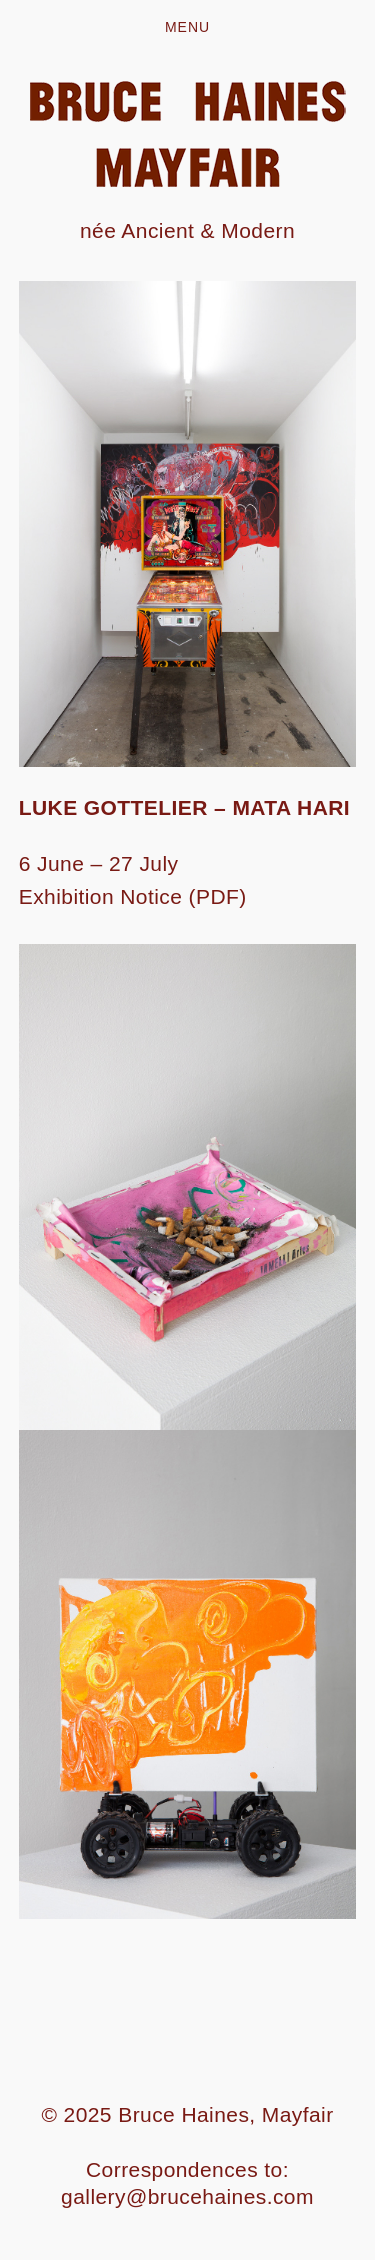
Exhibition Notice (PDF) (133, 896)
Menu (187, 27)
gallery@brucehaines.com (187, 2196)
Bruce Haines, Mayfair (225, 2114)
